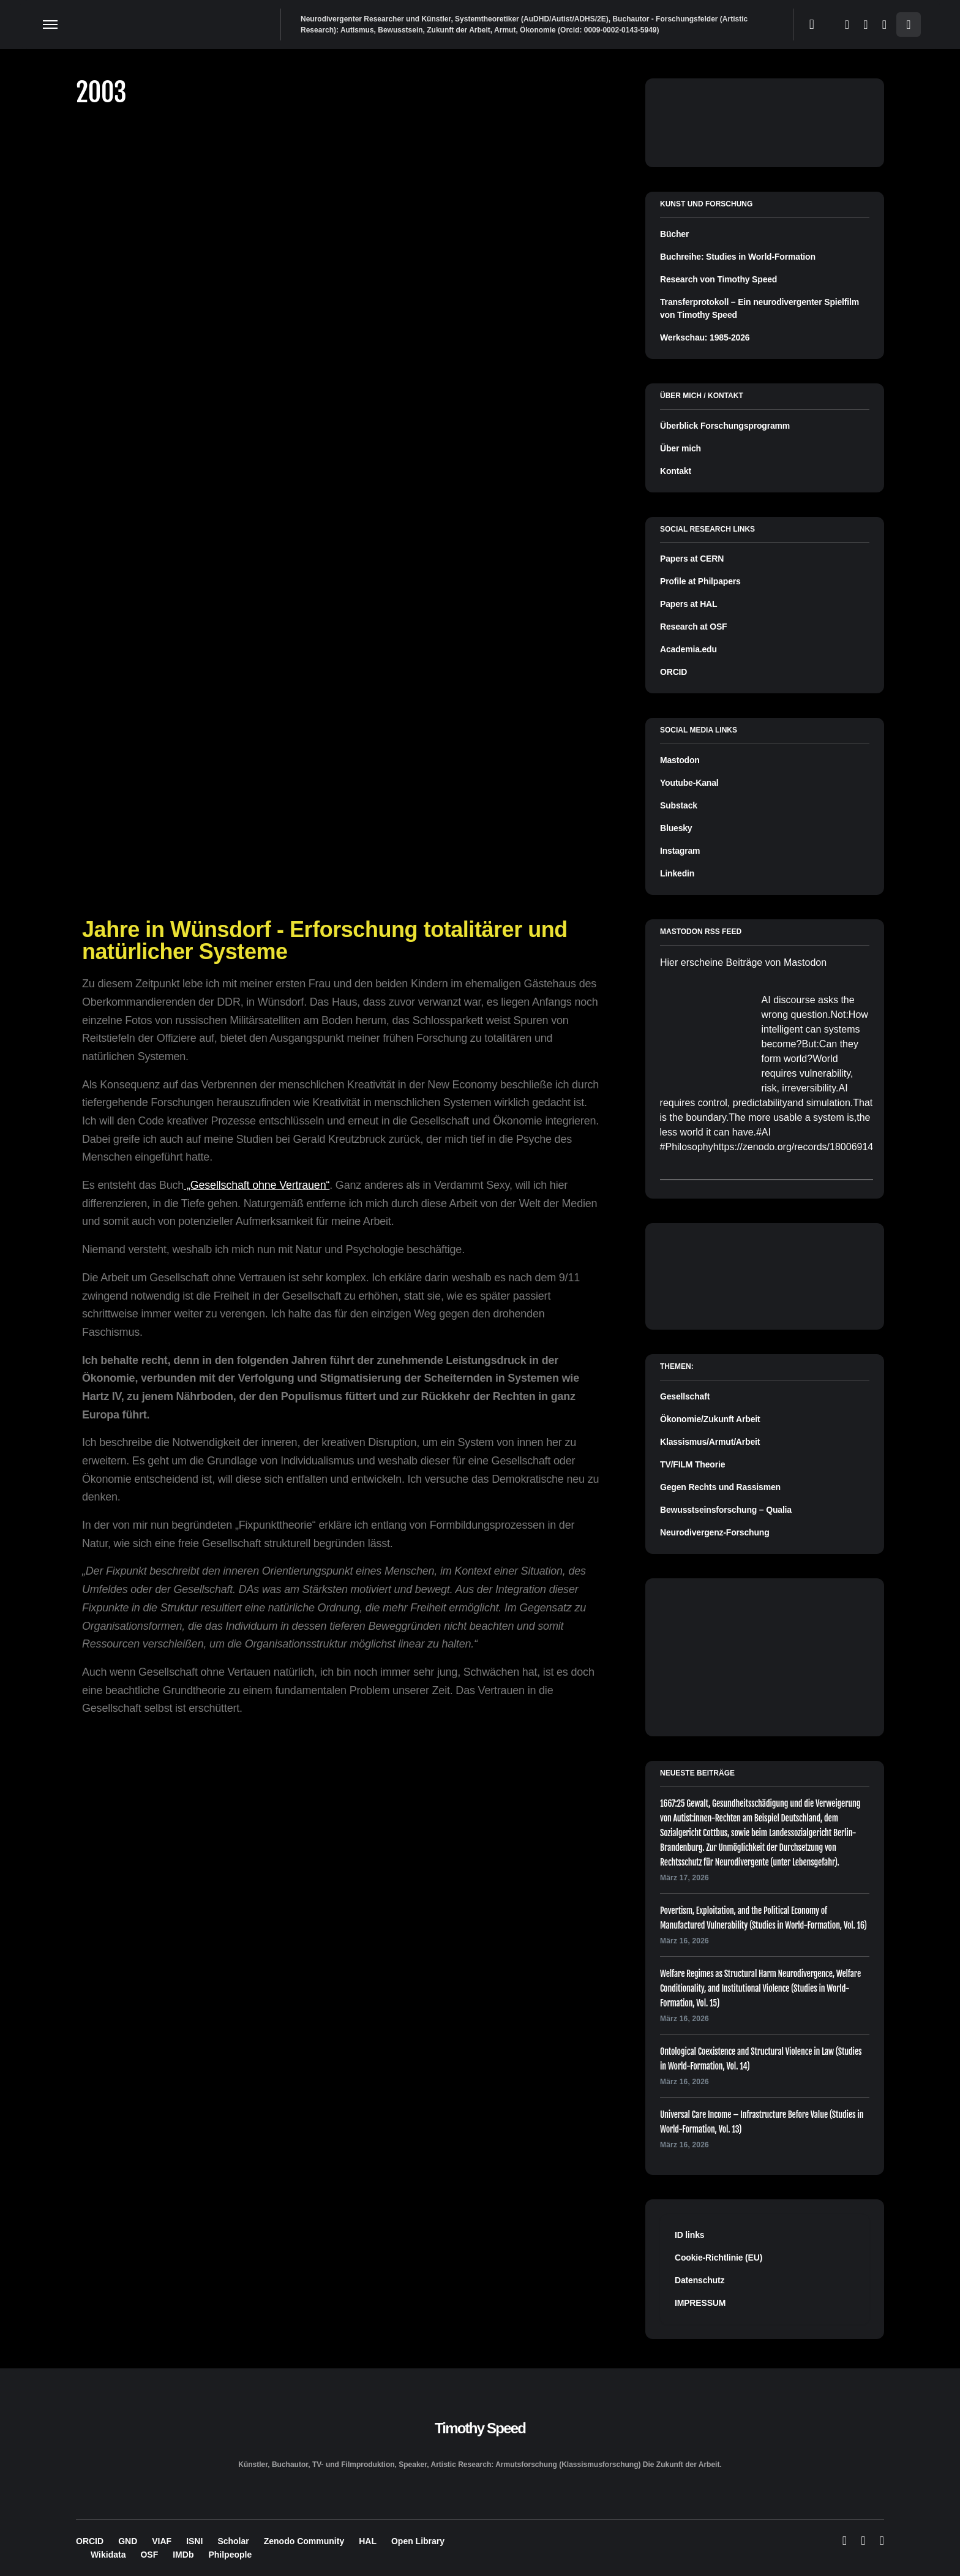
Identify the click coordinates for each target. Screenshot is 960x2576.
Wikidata (108, 2554)
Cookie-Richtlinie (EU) (718, 2257)
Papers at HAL (688, 604)
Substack (678, 805)
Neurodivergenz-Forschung (715, 1532)
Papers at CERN (692, 558)
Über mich (680, 448)
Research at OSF (693, 626)
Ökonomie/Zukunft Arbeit (710, 1419)
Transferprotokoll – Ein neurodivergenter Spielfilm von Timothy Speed (759, 308)
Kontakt (675, 471)
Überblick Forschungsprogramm (725, 426)
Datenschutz (699, 2280)
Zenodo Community (304, 2541)
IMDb (183, 2554)
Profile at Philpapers (700, 581)
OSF (149, 2554)
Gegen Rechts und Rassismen (720, 1487)
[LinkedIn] (884, 24)
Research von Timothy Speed (718, 279)
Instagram (680, 851)
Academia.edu (688, 649)
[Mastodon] (865, 24)
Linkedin (677, 873)
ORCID (673, 672)
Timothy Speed (480, 2428)
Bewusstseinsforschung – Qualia (726, 1510)
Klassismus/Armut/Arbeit (710, 1442)
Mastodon (680, 760)
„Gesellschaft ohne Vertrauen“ (256, 1185)
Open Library (417, 2541)
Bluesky (676, 828)
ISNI (194, 2541)
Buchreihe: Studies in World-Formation (738, 257)
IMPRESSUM (700, 2303)
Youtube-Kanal (689, 783)
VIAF (161, 2541)
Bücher (674, 234)
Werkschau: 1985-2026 (704, 337)
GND (127, 2541)
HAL (368, 2541)
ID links (689, 2235)
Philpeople (230, 2554)
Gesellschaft (685, 1396)
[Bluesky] (847, 24)
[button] (50, 24)
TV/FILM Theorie (692, 1464)
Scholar (233, 2541)
